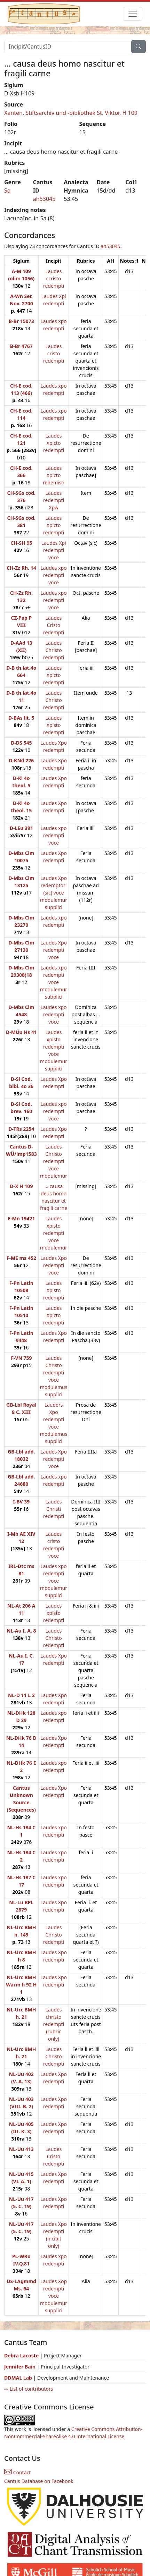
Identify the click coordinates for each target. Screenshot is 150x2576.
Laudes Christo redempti (53, 650)
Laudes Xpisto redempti (53, 725)
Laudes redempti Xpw (53, 500)
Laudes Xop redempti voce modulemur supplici (53, 2296)
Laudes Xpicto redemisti (53, 475)
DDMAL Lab (18, 2377)
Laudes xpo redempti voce (53, 575)
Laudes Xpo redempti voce (53, 949)
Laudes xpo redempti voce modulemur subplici (53, 982)
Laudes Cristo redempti (53, 625)
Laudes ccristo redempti (53, 278)
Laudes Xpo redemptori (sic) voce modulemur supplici (53, 892)
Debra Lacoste (21, 2355)
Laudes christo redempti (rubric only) (53, 2024)
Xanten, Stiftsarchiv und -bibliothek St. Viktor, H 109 (70, 113)
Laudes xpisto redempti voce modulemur (53, 1233)
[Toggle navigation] (132, 14)
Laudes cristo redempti (53, 353)
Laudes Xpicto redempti (53, 443)
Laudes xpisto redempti (53, 1613)
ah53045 (44, 199)
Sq (7, 190)
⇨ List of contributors (28, 2389)
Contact (17, 2472)
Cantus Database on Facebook (38, 2481)
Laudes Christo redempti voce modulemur (53, 1161)
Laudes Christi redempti (53, 1508)
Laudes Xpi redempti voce (53, 550)
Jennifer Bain (20, 2366)
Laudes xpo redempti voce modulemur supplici (53, 1581)
